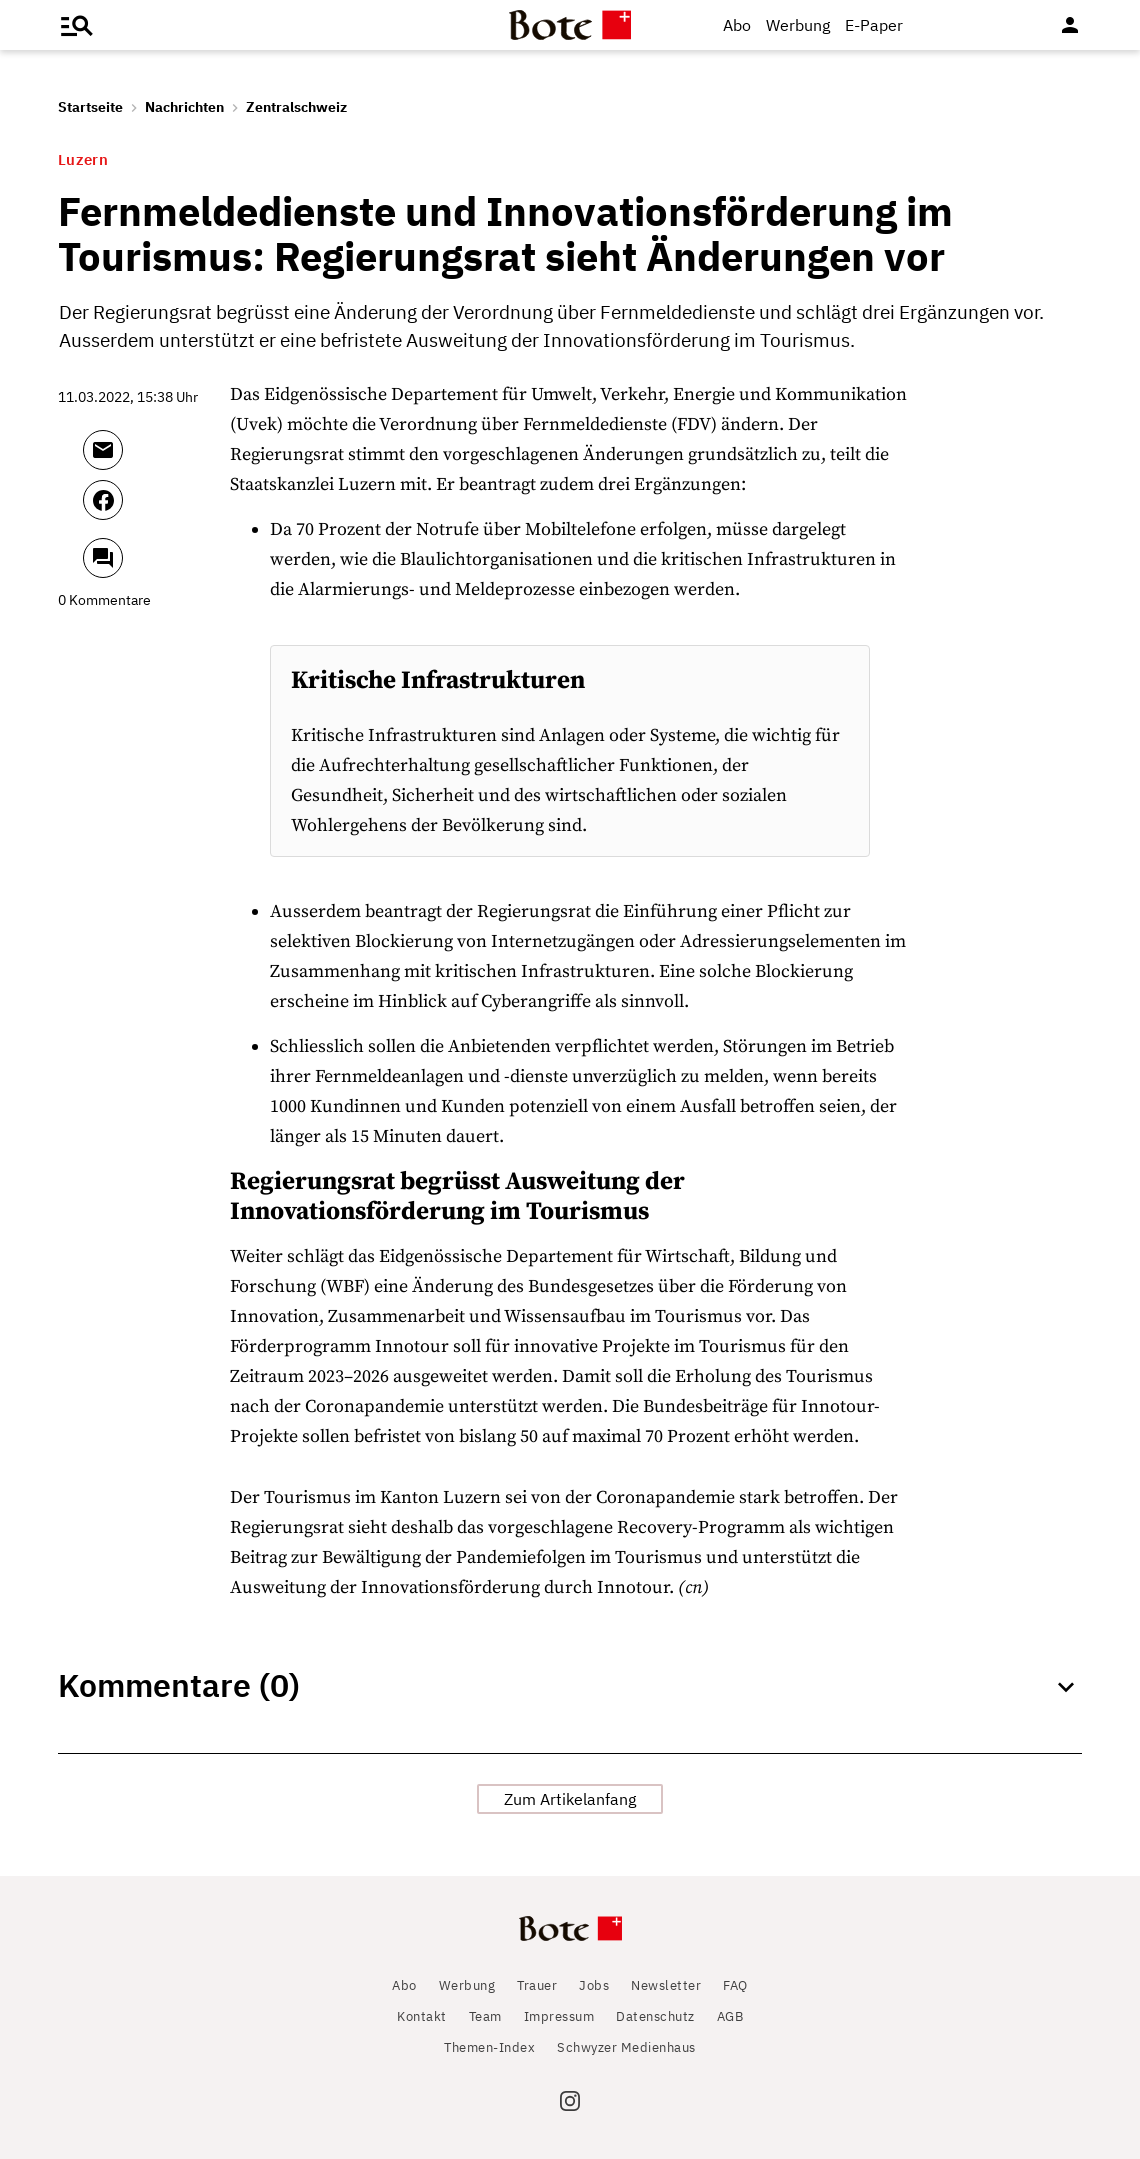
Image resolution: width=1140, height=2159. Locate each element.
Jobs (594, 1985)
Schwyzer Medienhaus (626, 2047)
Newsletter (666, 1985)
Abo (737, 25)
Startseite (90, 107)
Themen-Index (489, 2047)
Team (485, 2016)
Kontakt (422, 2016)
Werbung (798, 25)
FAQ (735, 1985)
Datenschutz (655, 2016)
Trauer (537, 1985)
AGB (730, 2016)
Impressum (559, 2016)
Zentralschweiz (296, 107)
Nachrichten (184, 107)
